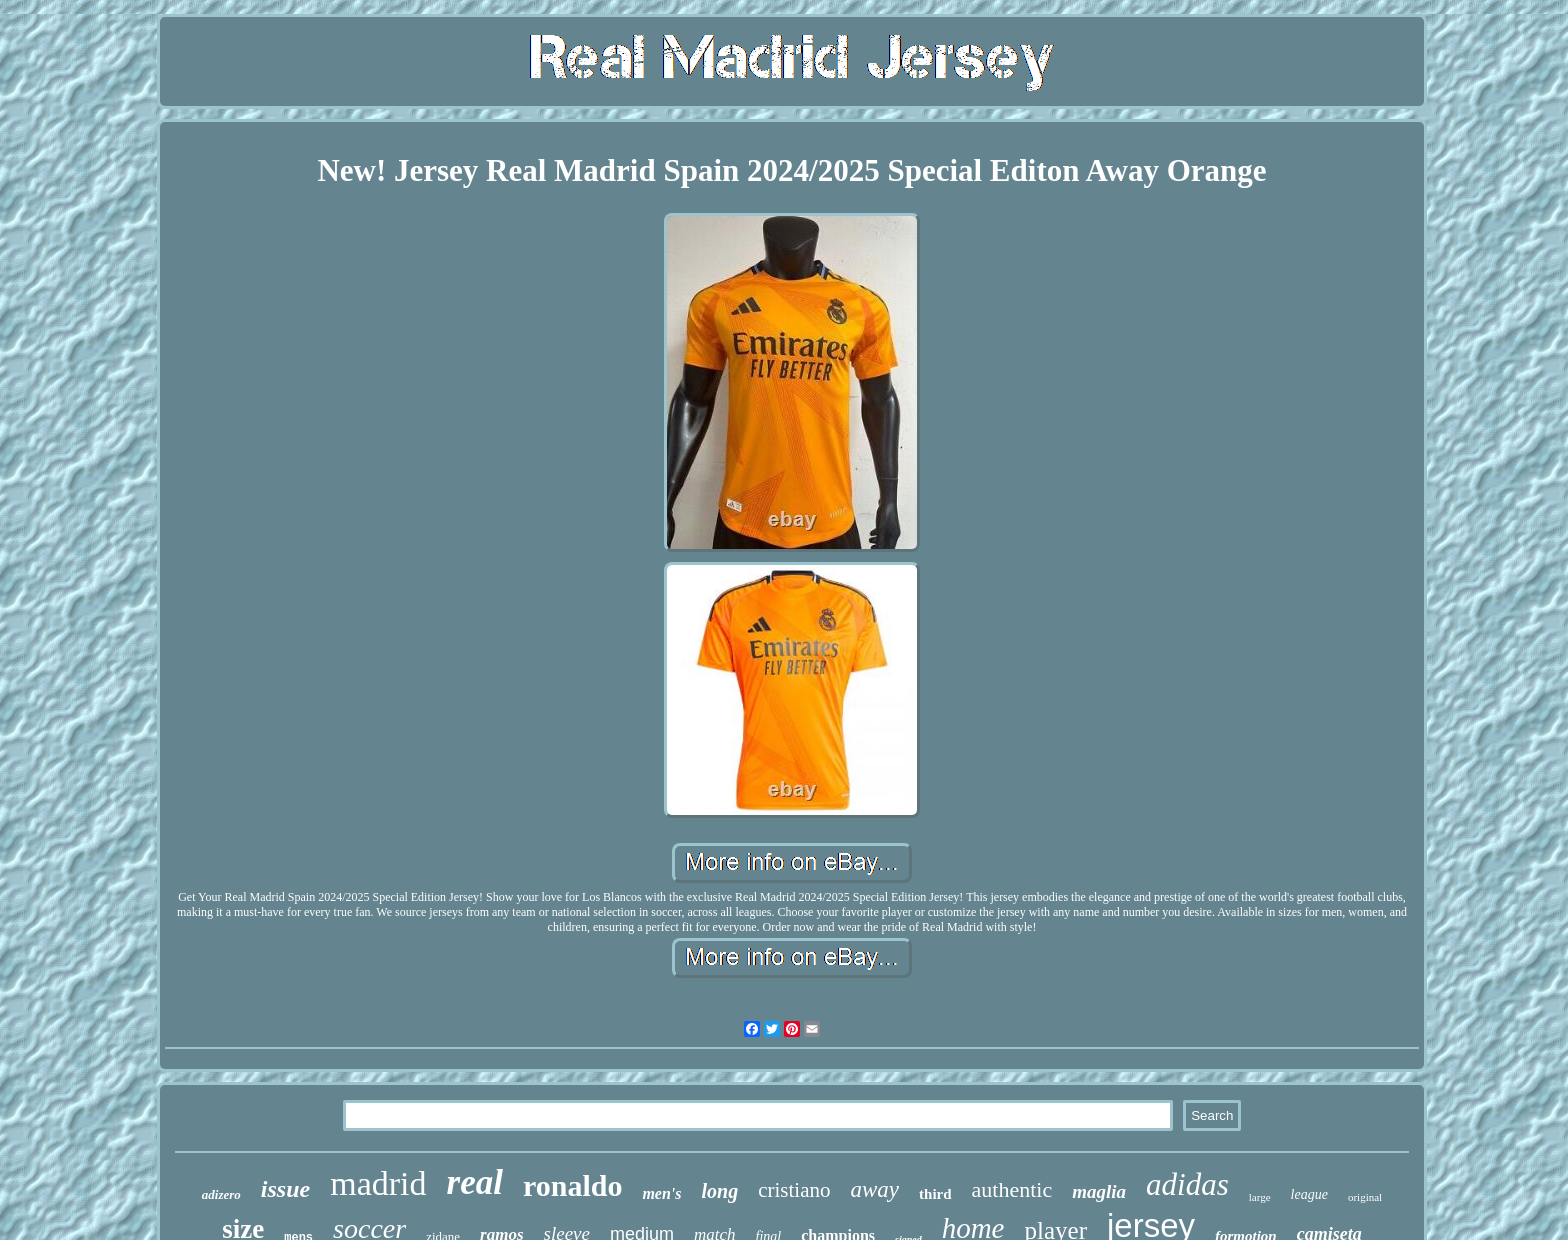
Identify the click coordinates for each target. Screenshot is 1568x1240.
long (720, 1191)
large (1260, 1197)
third (935, 1194)
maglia (1099, 1191)
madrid (378, 1183)
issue (285, 1189)
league (1309, 1194)
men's (661, 1193)
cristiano (794, 1190)
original (1365, 1197)
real (475, 1182)
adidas (1187, 1184)
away (875, 1189)
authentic (1012, 1189)
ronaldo (572, 1185)
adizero (221, 1194)
